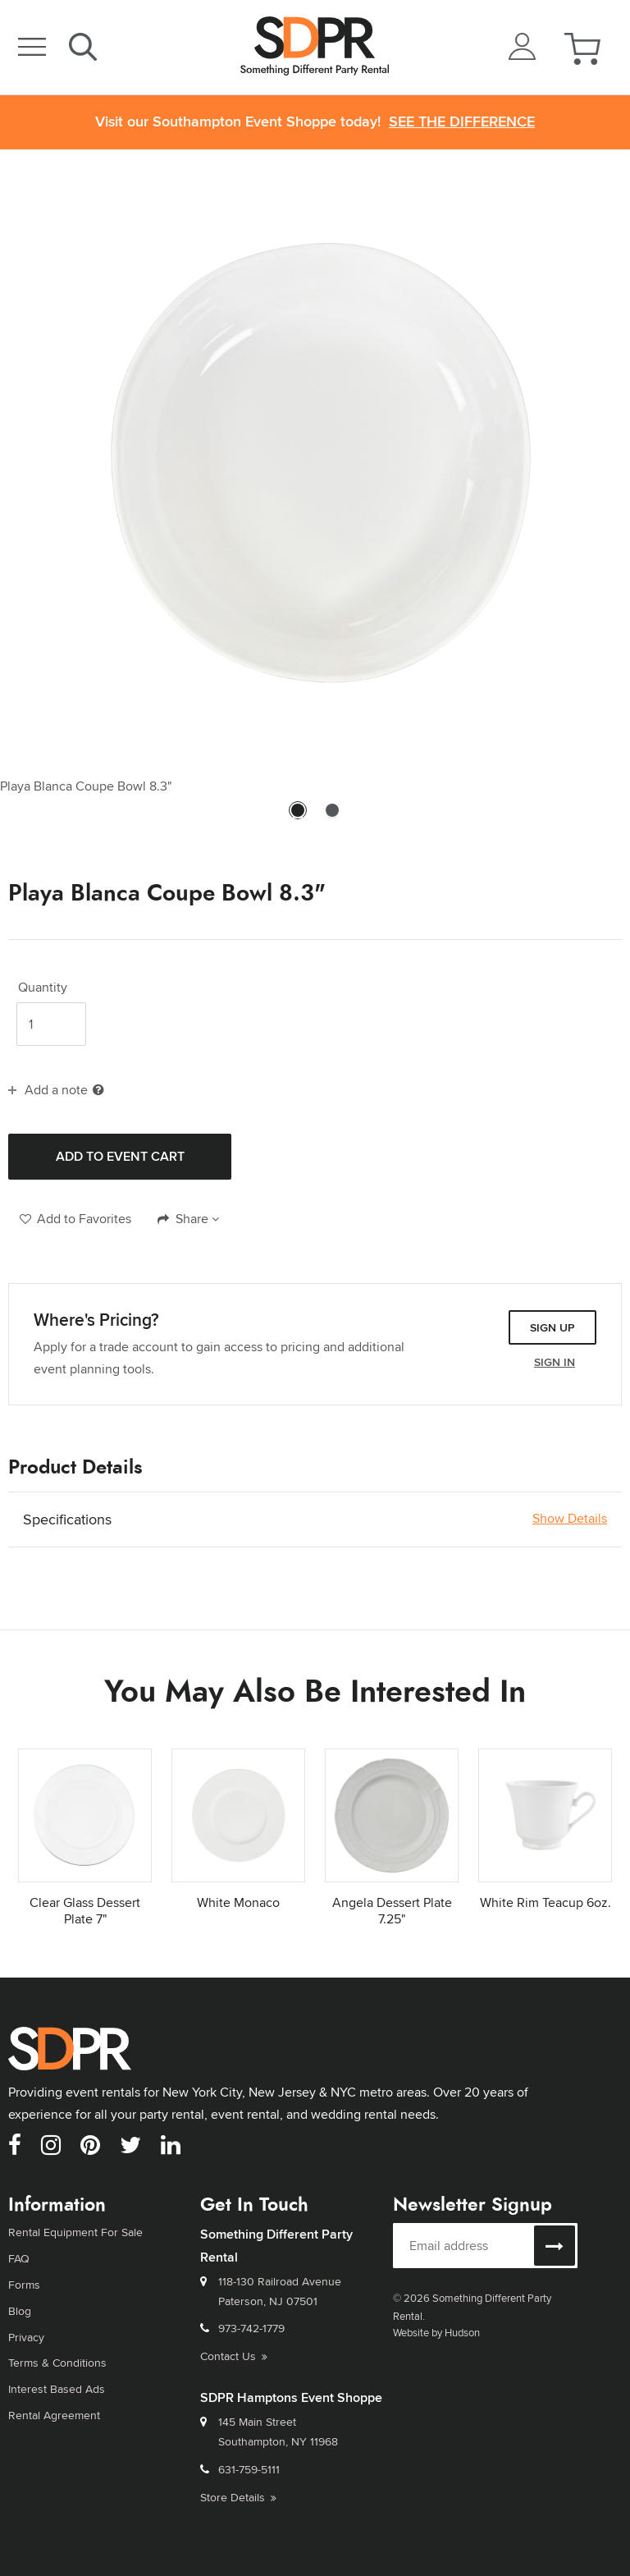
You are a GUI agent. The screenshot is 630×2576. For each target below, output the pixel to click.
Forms (24, 2284)
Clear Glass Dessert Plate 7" (85, 1911)
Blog (19, 2311)
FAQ (19, 2258)
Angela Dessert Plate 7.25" (392, 1911)
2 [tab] (332, 817)
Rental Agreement (54, 2415)
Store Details (238, 2497)
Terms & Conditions (57, 2362)
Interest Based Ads (56, 2389)
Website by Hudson (436, 2332)
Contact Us (233, 2356)
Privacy (26, 2337)
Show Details (569, 1518)
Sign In (554, 1362)
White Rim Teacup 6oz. (545, 1902)
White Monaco (238, 1902)
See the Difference (462, 122)
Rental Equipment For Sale (75, 2232)
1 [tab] (298, 817)
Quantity (42, 987)
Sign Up (552, 1327)
